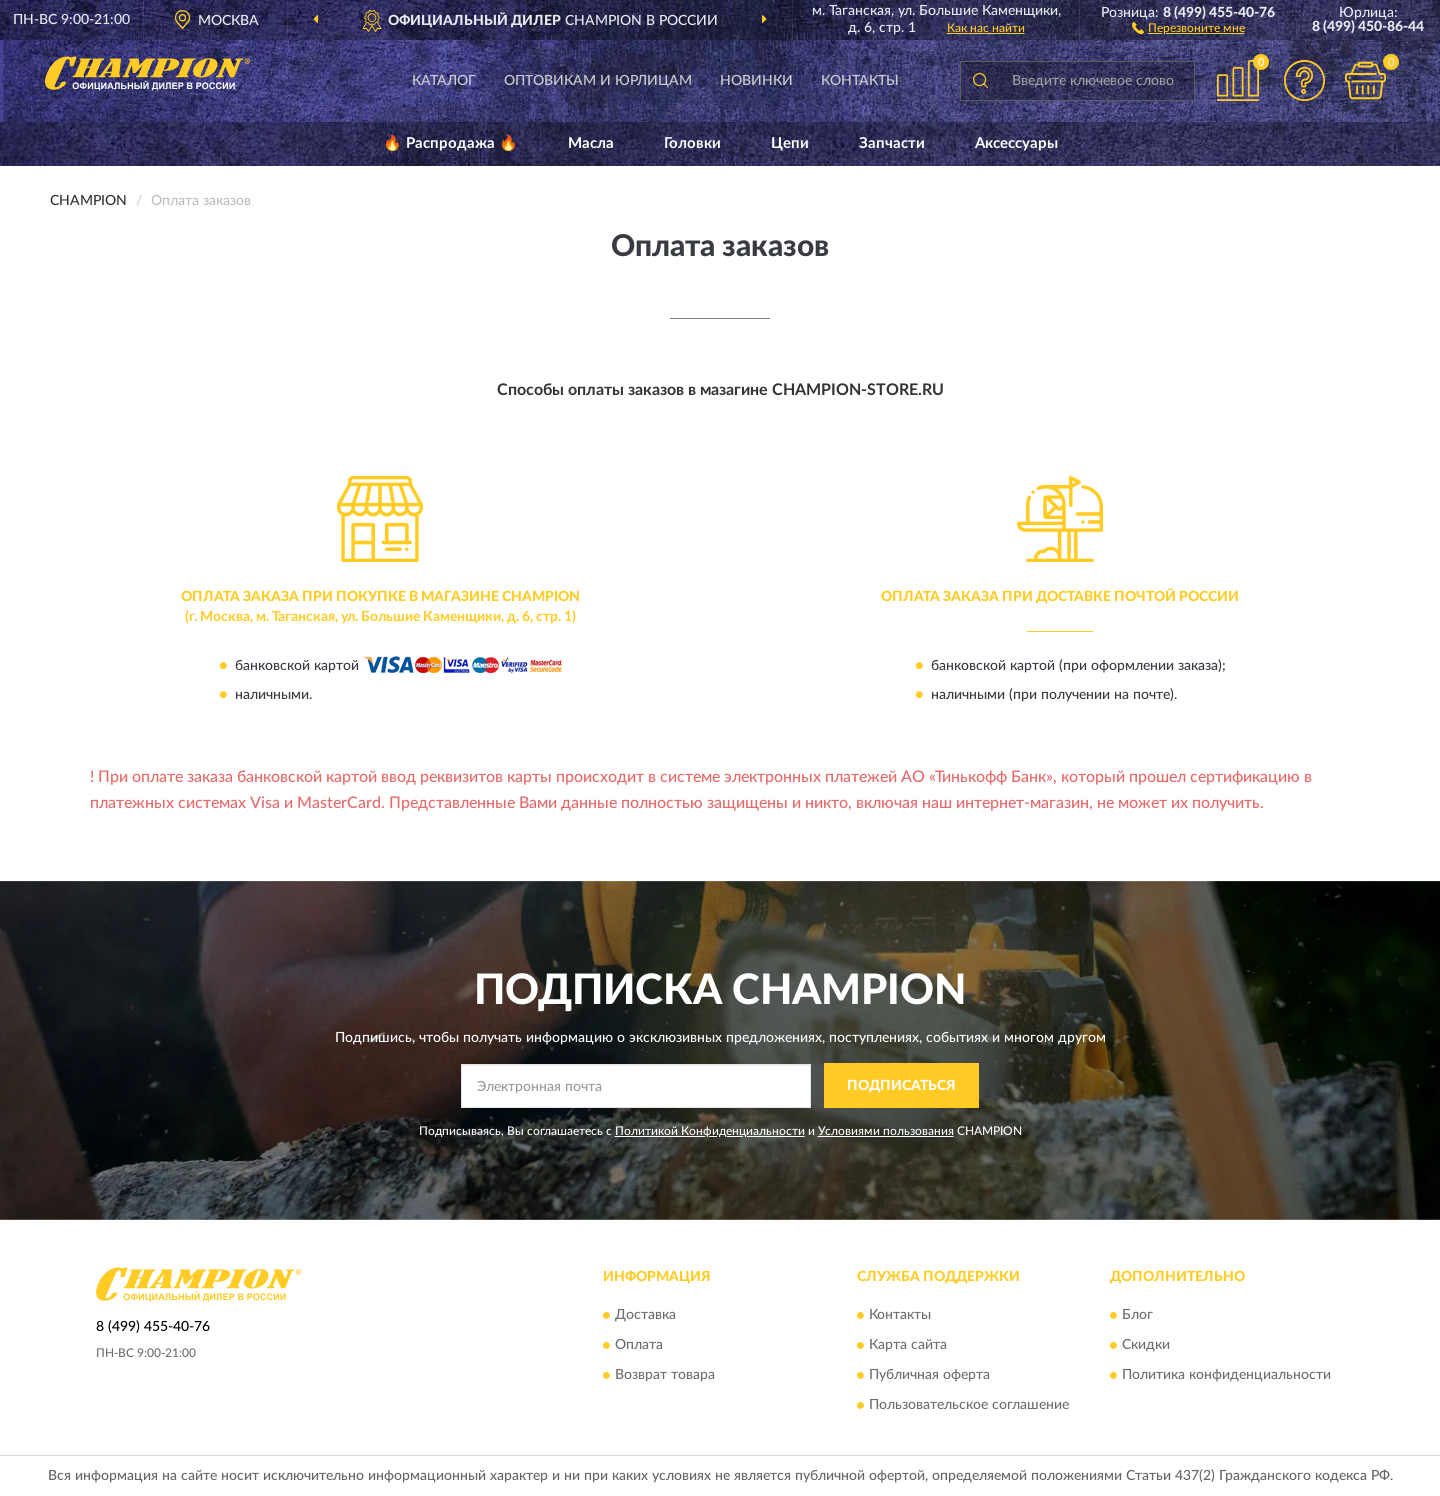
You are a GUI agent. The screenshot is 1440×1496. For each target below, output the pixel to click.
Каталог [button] (444, 81)
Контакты (860, 81)
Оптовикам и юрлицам (598, 81)
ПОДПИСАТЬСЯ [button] (901, 1086)
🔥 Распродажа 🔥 (450, 143)
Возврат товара (665, 1376)
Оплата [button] (639, 1346)
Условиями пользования (886, 1131)
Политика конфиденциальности (1226, 1376)
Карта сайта (908, 1346)
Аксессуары (1016, 143)
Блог (1137, 1316)
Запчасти (892, 143)
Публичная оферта (929, 1376)
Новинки (756, 81)
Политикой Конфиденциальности (710, 1131)
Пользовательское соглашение (969, 1406)
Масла (591, 143)
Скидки (1146, 1346)
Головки (692, 143)
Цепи (790, 143)
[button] (1188, 27)
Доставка (645, 1316)
